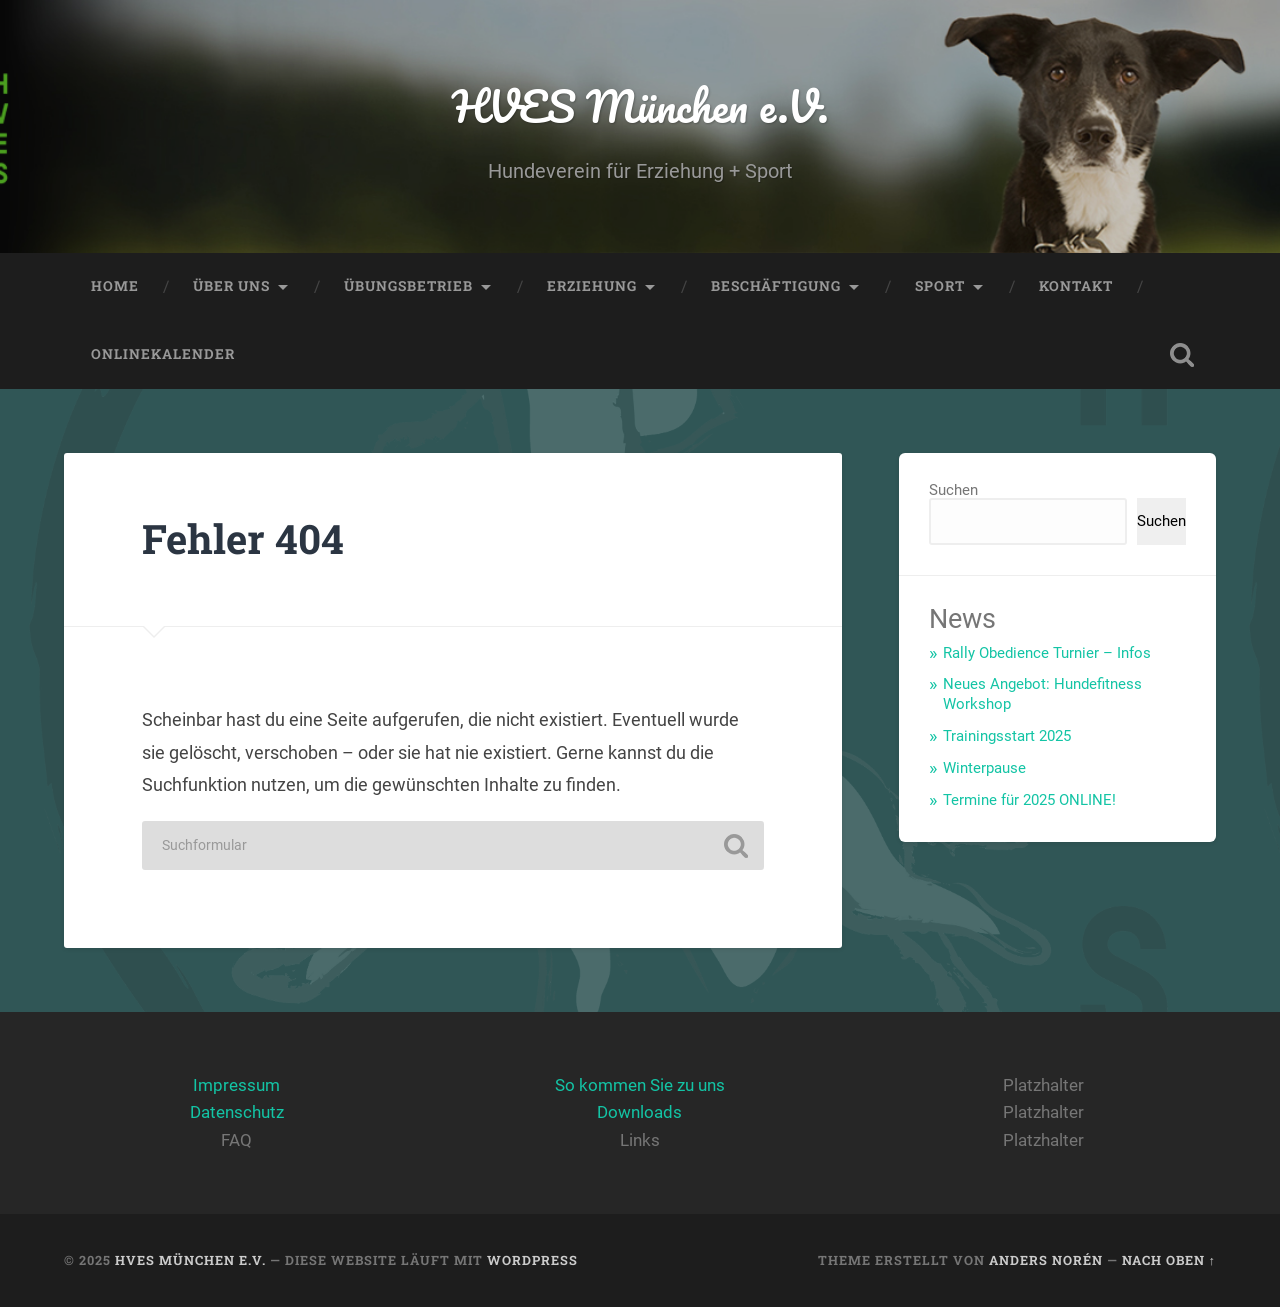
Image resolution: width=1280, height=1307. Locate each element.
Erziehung (592, 286)
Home (115, 286)
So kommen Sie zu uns (640, 1085)
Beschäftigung (776, 286)
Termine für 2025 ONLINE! (1029, 800)
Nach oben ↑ (1169, 1260)
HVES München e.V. (640, 105)
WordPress (532, 1260)
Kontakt (1076, 286)
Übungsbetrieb (408, 286)
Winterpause (984, 768)
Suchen (953, 490)
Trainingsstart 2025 (1007, 736)
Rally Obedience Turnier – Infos (1047, 653)
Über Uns (231, 286)
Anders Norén (1046, 1260)
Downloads (639, 1112)
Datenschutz (237, 1112)
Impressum (236, 1085)
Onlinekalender (163, 354)
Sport (940, 286)
